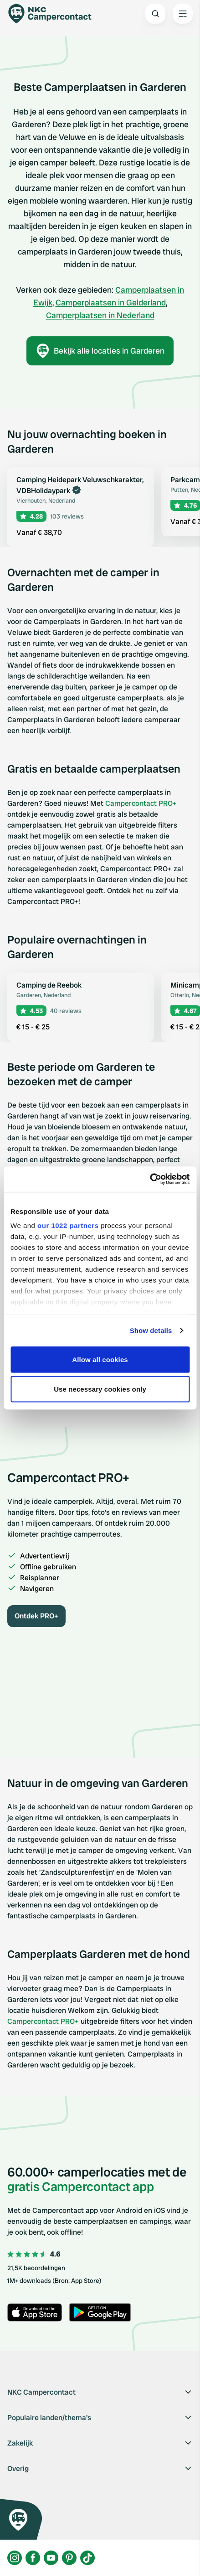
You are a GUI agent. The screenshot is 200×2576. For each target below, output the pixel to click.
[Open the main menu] (183, 14)
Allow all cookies (100, 1359)
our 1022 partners (67, 1225)
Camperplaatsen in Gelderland (111, 302)
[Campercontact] (54, 13)
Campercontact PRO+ (141, 803)
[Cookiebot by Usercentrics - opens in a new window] (150, 1179)
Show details (151, 1330)
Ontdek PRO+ (36, 1616)
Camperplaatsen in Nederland (100, 315)
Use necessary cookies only (100, 1389)
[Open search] (155, 14)
